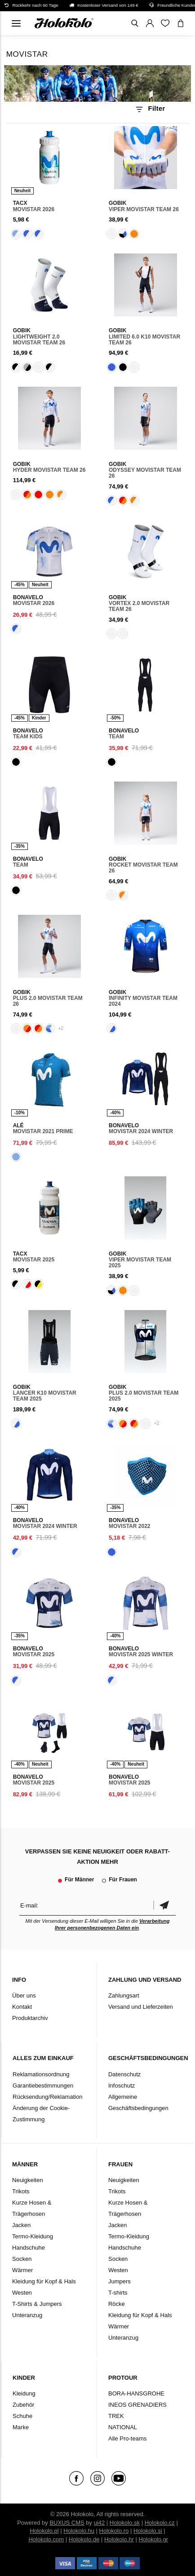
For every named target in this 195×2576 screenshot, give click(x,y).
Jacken (21, 2225)
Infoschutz (121, 2085)
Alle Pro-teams (127, 2438)
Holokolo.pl (44, 2530)
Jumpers (119, 2281)
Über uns (24, 1995)
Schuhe (22, 2416)
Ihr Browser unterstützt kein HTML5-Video (97, 83)
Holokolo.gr (153, 2539)
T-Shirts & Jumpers (37, 2303)
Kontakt (22, 2006)
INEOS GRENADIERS (137, 2404)
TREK (116, 2416)
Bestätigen (164, 1905)
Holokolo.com (46, 2539)
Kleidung (24, 2393)
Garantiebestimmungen (43, 2085)
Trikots (21, 2191)
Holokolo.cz (160, 2522)
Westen (22, 2292)
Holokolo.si (147, 2530)
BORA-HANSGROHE (136, 2393)
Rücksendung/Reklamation (47, 2096)
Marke (21, 2427)
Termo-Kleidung (32, 2236)
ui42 (99, 2522)
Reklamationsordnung (41, 2074)
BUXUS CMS (66, 2522)
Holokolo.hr (119, 2539)
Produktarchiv (30, 2018)
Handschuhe (28, 2247)
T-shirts (118, 2292)
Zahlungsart (123, 1995)
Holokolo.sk (125, 2522)
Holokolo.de (84, 2539)
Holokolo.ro (114, 2530)
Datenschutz (124, 2074)
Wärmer (22, 2270)
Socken (21, 2258)
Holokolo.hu (78, 2530)
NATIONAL (122, 2427)
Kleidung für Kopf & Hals (44, 2281)
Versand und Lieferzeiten (140, 2006)
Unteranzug (27, 2315)
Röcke (116, 2303)
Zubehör (23, 2404)
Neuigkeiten (27, 2180)
